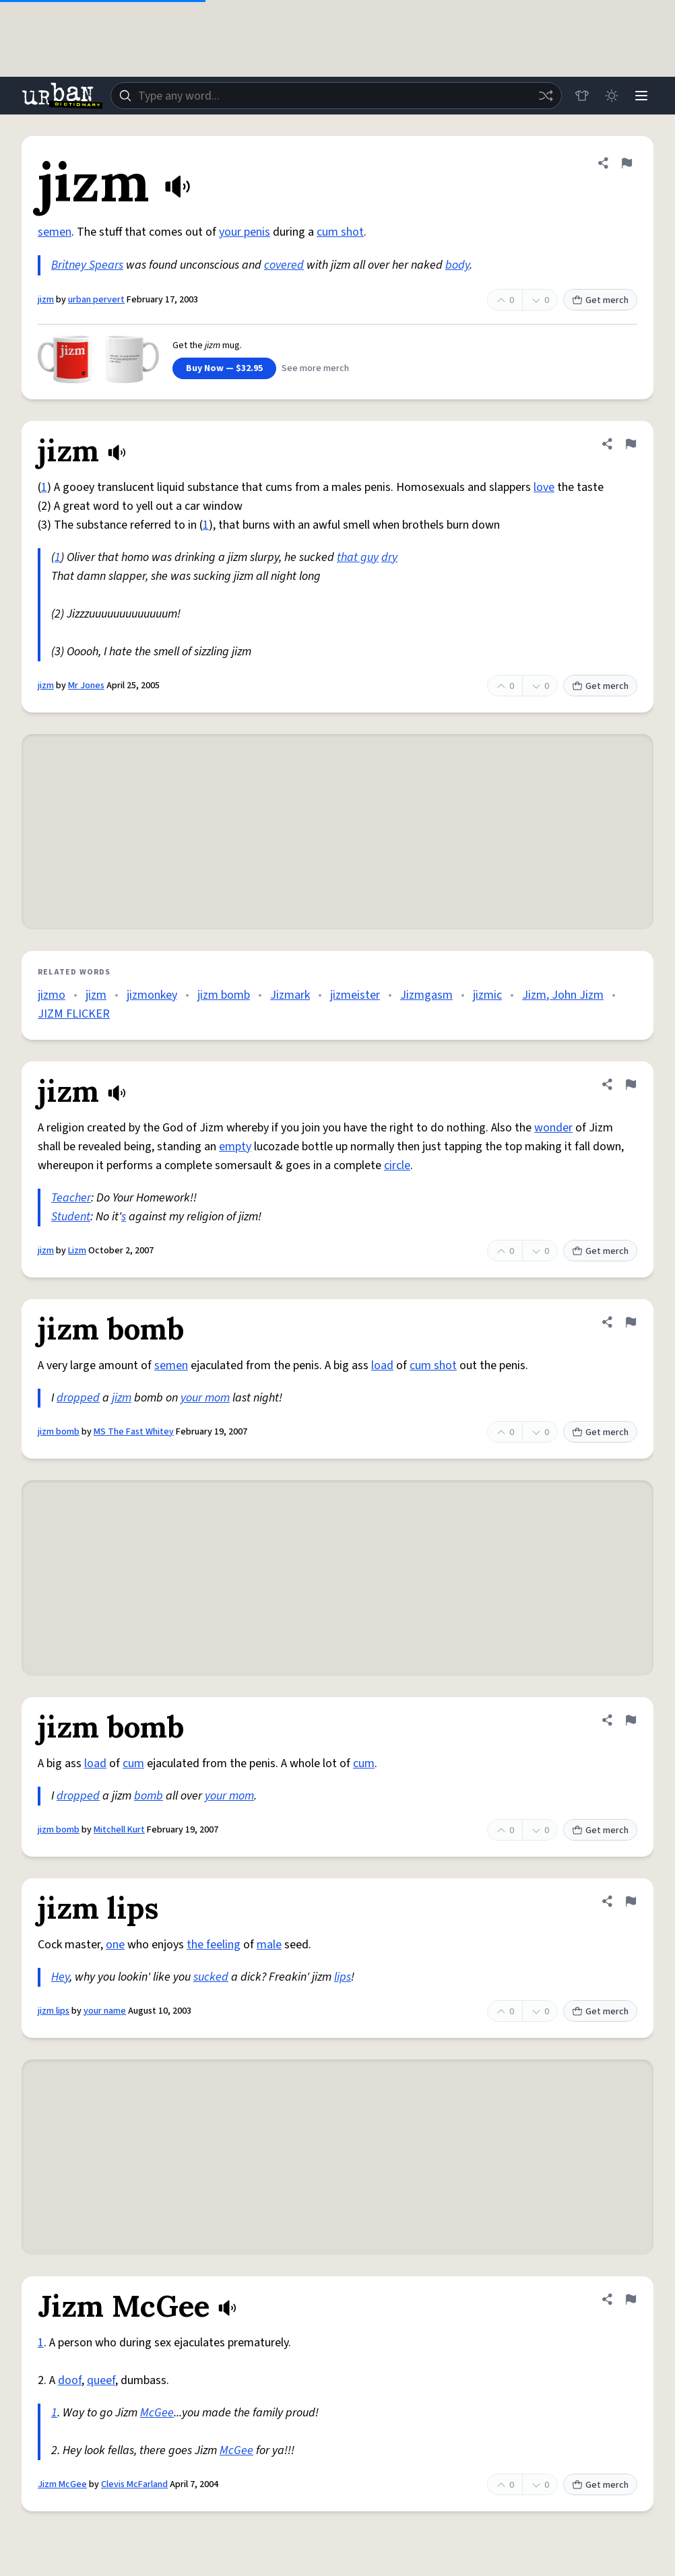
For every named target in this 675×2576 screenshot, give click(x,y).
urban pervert (96, 299)
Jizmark (290, 995)
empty (235, 1146)
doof (70, 2380)
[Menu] (641, 96)
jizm (46, 299)
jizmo (51, 995)
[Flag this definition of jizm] (626, 163)
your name (105, 2011)
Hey (60, 1977)
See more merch (315, 368)
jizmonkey (152, 995)
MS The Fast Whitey (134, 1432)
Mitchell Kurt (119, 1830)
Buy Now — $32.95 (224, 368)
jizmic (487, 995)
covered (284, 265)
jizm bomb (223, 995)
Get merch (600, 300)
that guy (358, 557)
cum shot (340, 232)
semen (54, 232)
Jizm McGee (62, 2484)
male (269, 1944)
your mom (205, 1397)
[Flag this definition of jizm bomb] (630, 1322)
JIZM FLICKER (74, 1013)
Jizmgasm (426, 995)
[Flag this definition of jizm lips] (630, 1901)
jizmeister (355, 995)
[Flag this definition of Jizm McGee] (630, 2299)
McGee (157, 2412)
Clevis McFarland (134, 2484)
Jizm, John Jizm (563, 995)
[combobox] (336, 95)
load (382, 1365)
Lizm (77, 1250)
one (115, 1944)
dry (389, 557)
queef (101, 2380)
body (457, 265)
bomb (148, 1795)
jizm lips (53, 2011)
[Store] (582, 96)
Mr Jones (86, 685)
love (544, 487)
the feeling (213, 1944)
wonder (553, 1127)
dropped (78, 1397)
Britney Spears (87, 265)
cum (133, 1763)
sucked (210, 1977)
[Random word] (546, 96)
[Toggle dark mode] (612, 96)
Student (70, 1216)
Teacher (71, 1197)
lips (342, 1977)
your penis (244, 232)
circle (397, 1165)
